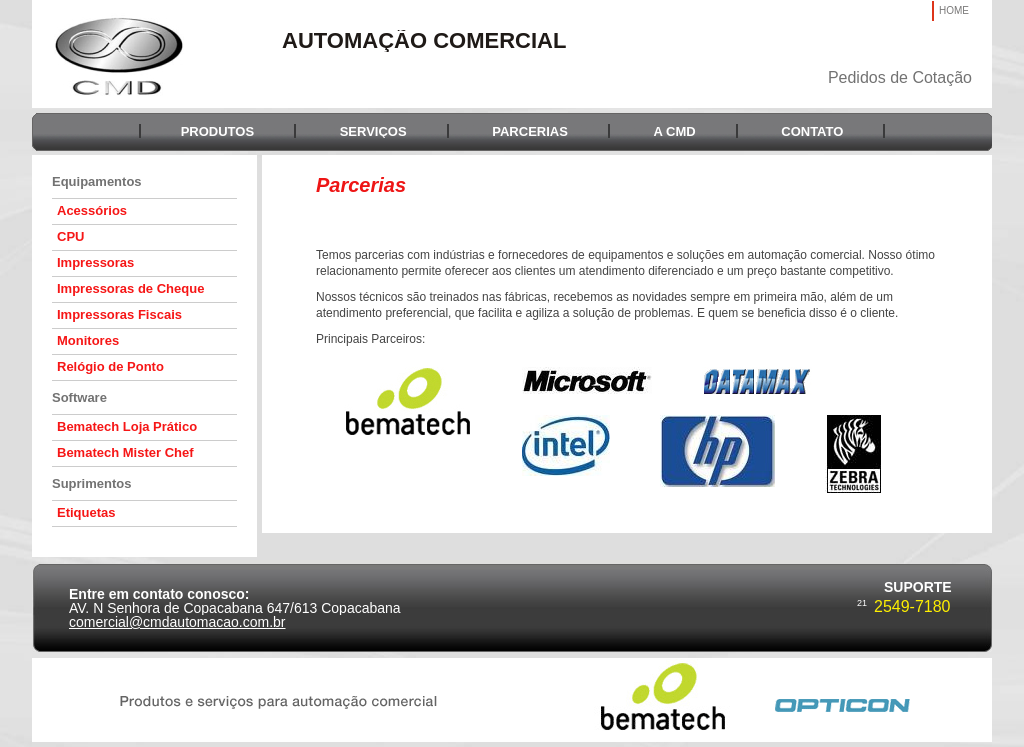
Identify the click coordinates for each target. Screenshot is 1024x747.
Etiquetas (86, 512)
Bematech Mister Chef (125, 452)
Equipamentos (97, 181)
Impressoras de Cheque (130, 288)
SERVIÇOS (373, 131)
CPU (70, 236)
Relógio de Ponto (110, 366)
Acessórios (92, 210)
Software (79, 397)
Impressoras (95, 262)
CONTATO (812, 131)
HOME (954, 10)
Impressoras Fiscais (119, 314)
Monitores (88, 340)
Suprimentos (91, 483)
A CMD (675, 131)
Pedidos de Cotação (900, 77)
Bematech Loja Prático (127, 426)
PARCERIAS (530, 131)
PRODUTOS (217, 131)
